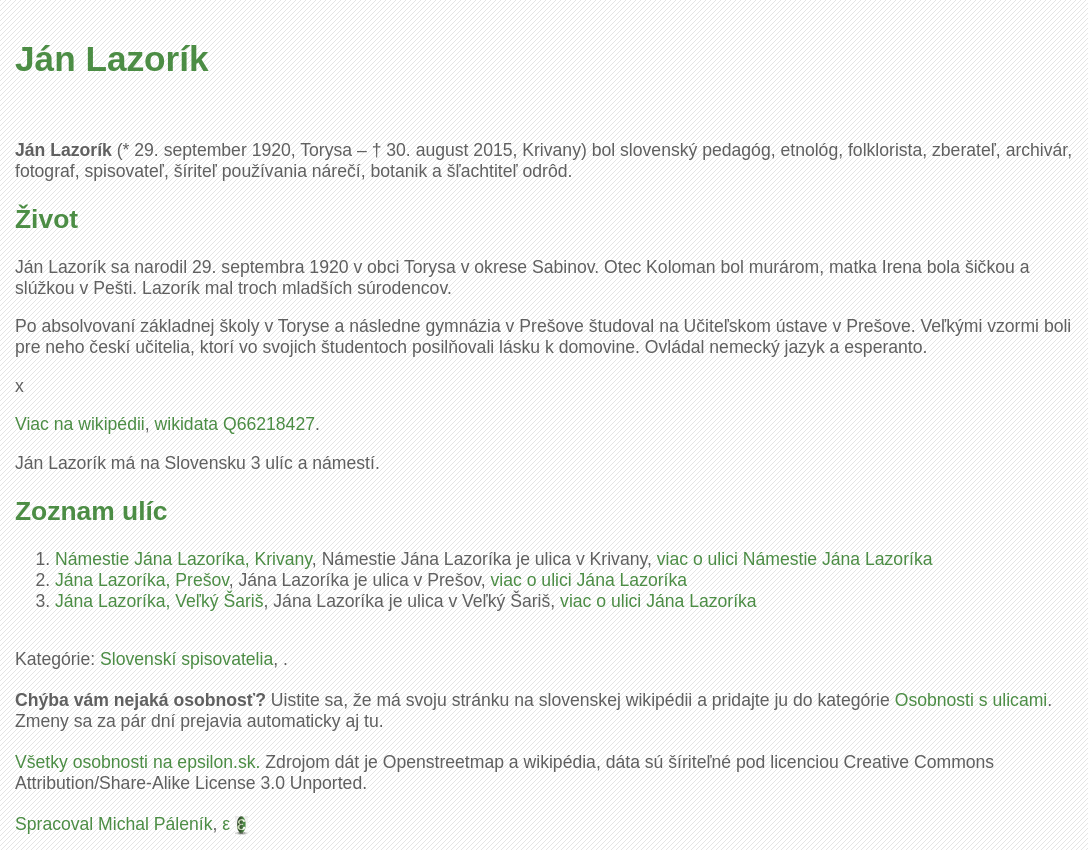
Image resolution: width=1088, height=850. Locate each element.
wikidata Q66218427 (235, 424)
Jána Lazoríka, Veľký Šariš (159, 601)
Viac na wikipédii (80, 424)
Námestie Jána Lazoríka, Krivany (183, 559)
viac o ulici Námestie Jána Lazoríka (795, 559)
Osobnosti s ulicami (971, 700)
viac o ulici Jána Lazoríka (589, 580)
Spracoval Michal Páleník (114, 824)
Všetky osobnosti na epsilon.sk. (137, 762)
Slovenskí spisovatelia (186, 659)
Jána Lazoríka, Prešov (142, 580)
